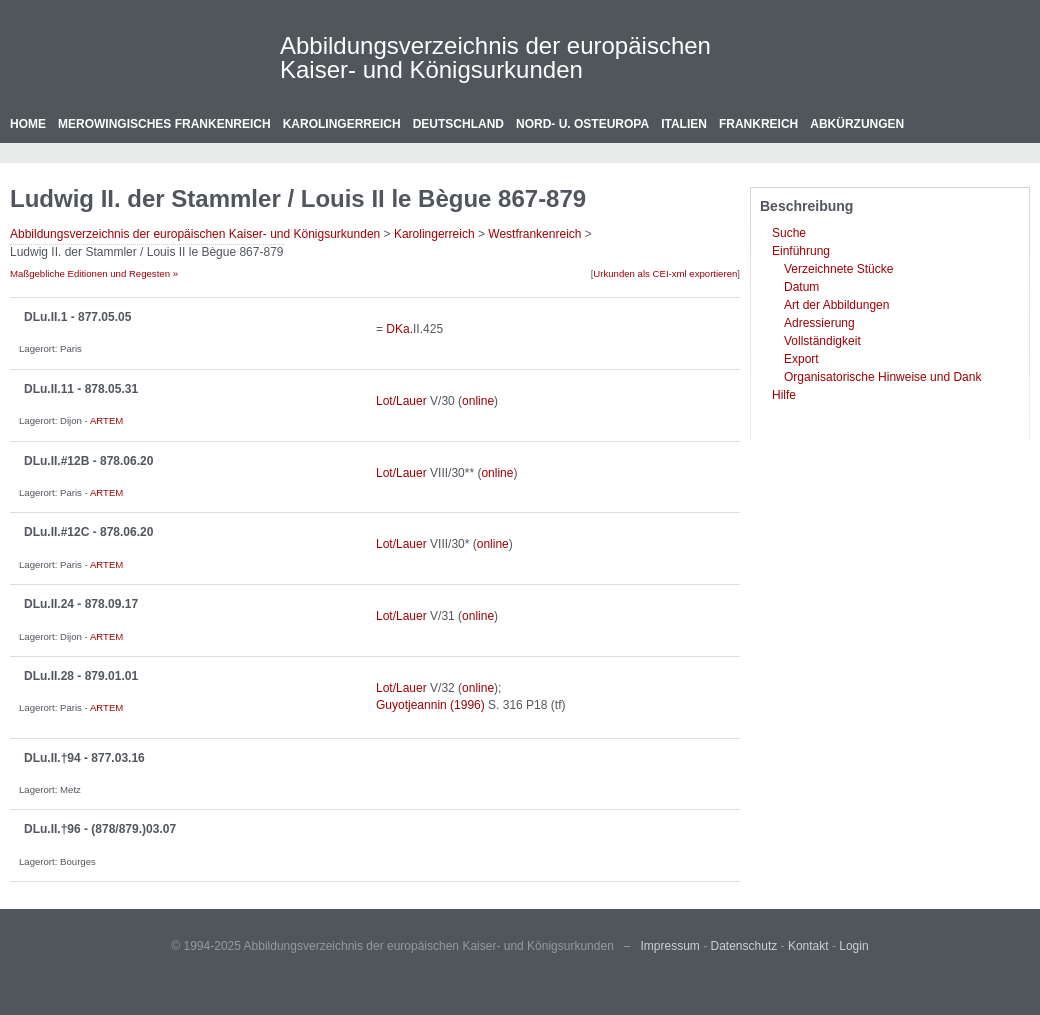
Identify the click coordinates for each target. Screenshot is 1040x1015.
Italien (684, 124)
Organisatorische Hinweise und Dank (882, 377)
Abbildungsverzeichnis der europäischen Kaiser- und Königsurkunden (495, 57)
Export (801, 359)
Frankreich (758, 124)
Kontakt (808, 946)
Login (853, 946)
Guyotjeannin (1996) (430, 705)
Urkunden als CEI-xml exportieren (665, 273)
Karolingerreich (342, 124)
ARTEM (106, 420)
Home (28, 124)
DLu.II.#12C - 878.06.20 (88, 532)
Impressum (670, 946)
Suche (789, 233)
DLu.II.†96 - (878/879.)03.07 (100, 829)
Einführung (801, 251)
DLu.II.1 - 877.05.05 (77, 317)
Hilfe (784, 395)
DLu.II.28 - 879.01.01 (81, 676)
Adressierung (819, 323)
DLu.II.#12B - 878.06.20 (88, 461)
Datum (801, 287)
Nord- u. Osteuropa (582, 124)
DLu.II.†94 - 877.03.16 (84, 758)
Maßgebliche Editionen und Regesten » (94, 273)
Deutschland (458, 124)
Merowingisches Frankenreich (164, 124)
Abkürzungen (857, 124)
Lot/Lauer (401, 401)
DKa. (399, 329)
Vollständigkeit (822, 341)
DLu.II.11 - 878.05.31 (81, 389)
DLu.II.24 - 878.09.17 (81, 604)
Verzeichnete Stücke (838, 269)
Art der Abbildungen (836, 305)
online (478, 401)
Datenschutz (744, 946)
